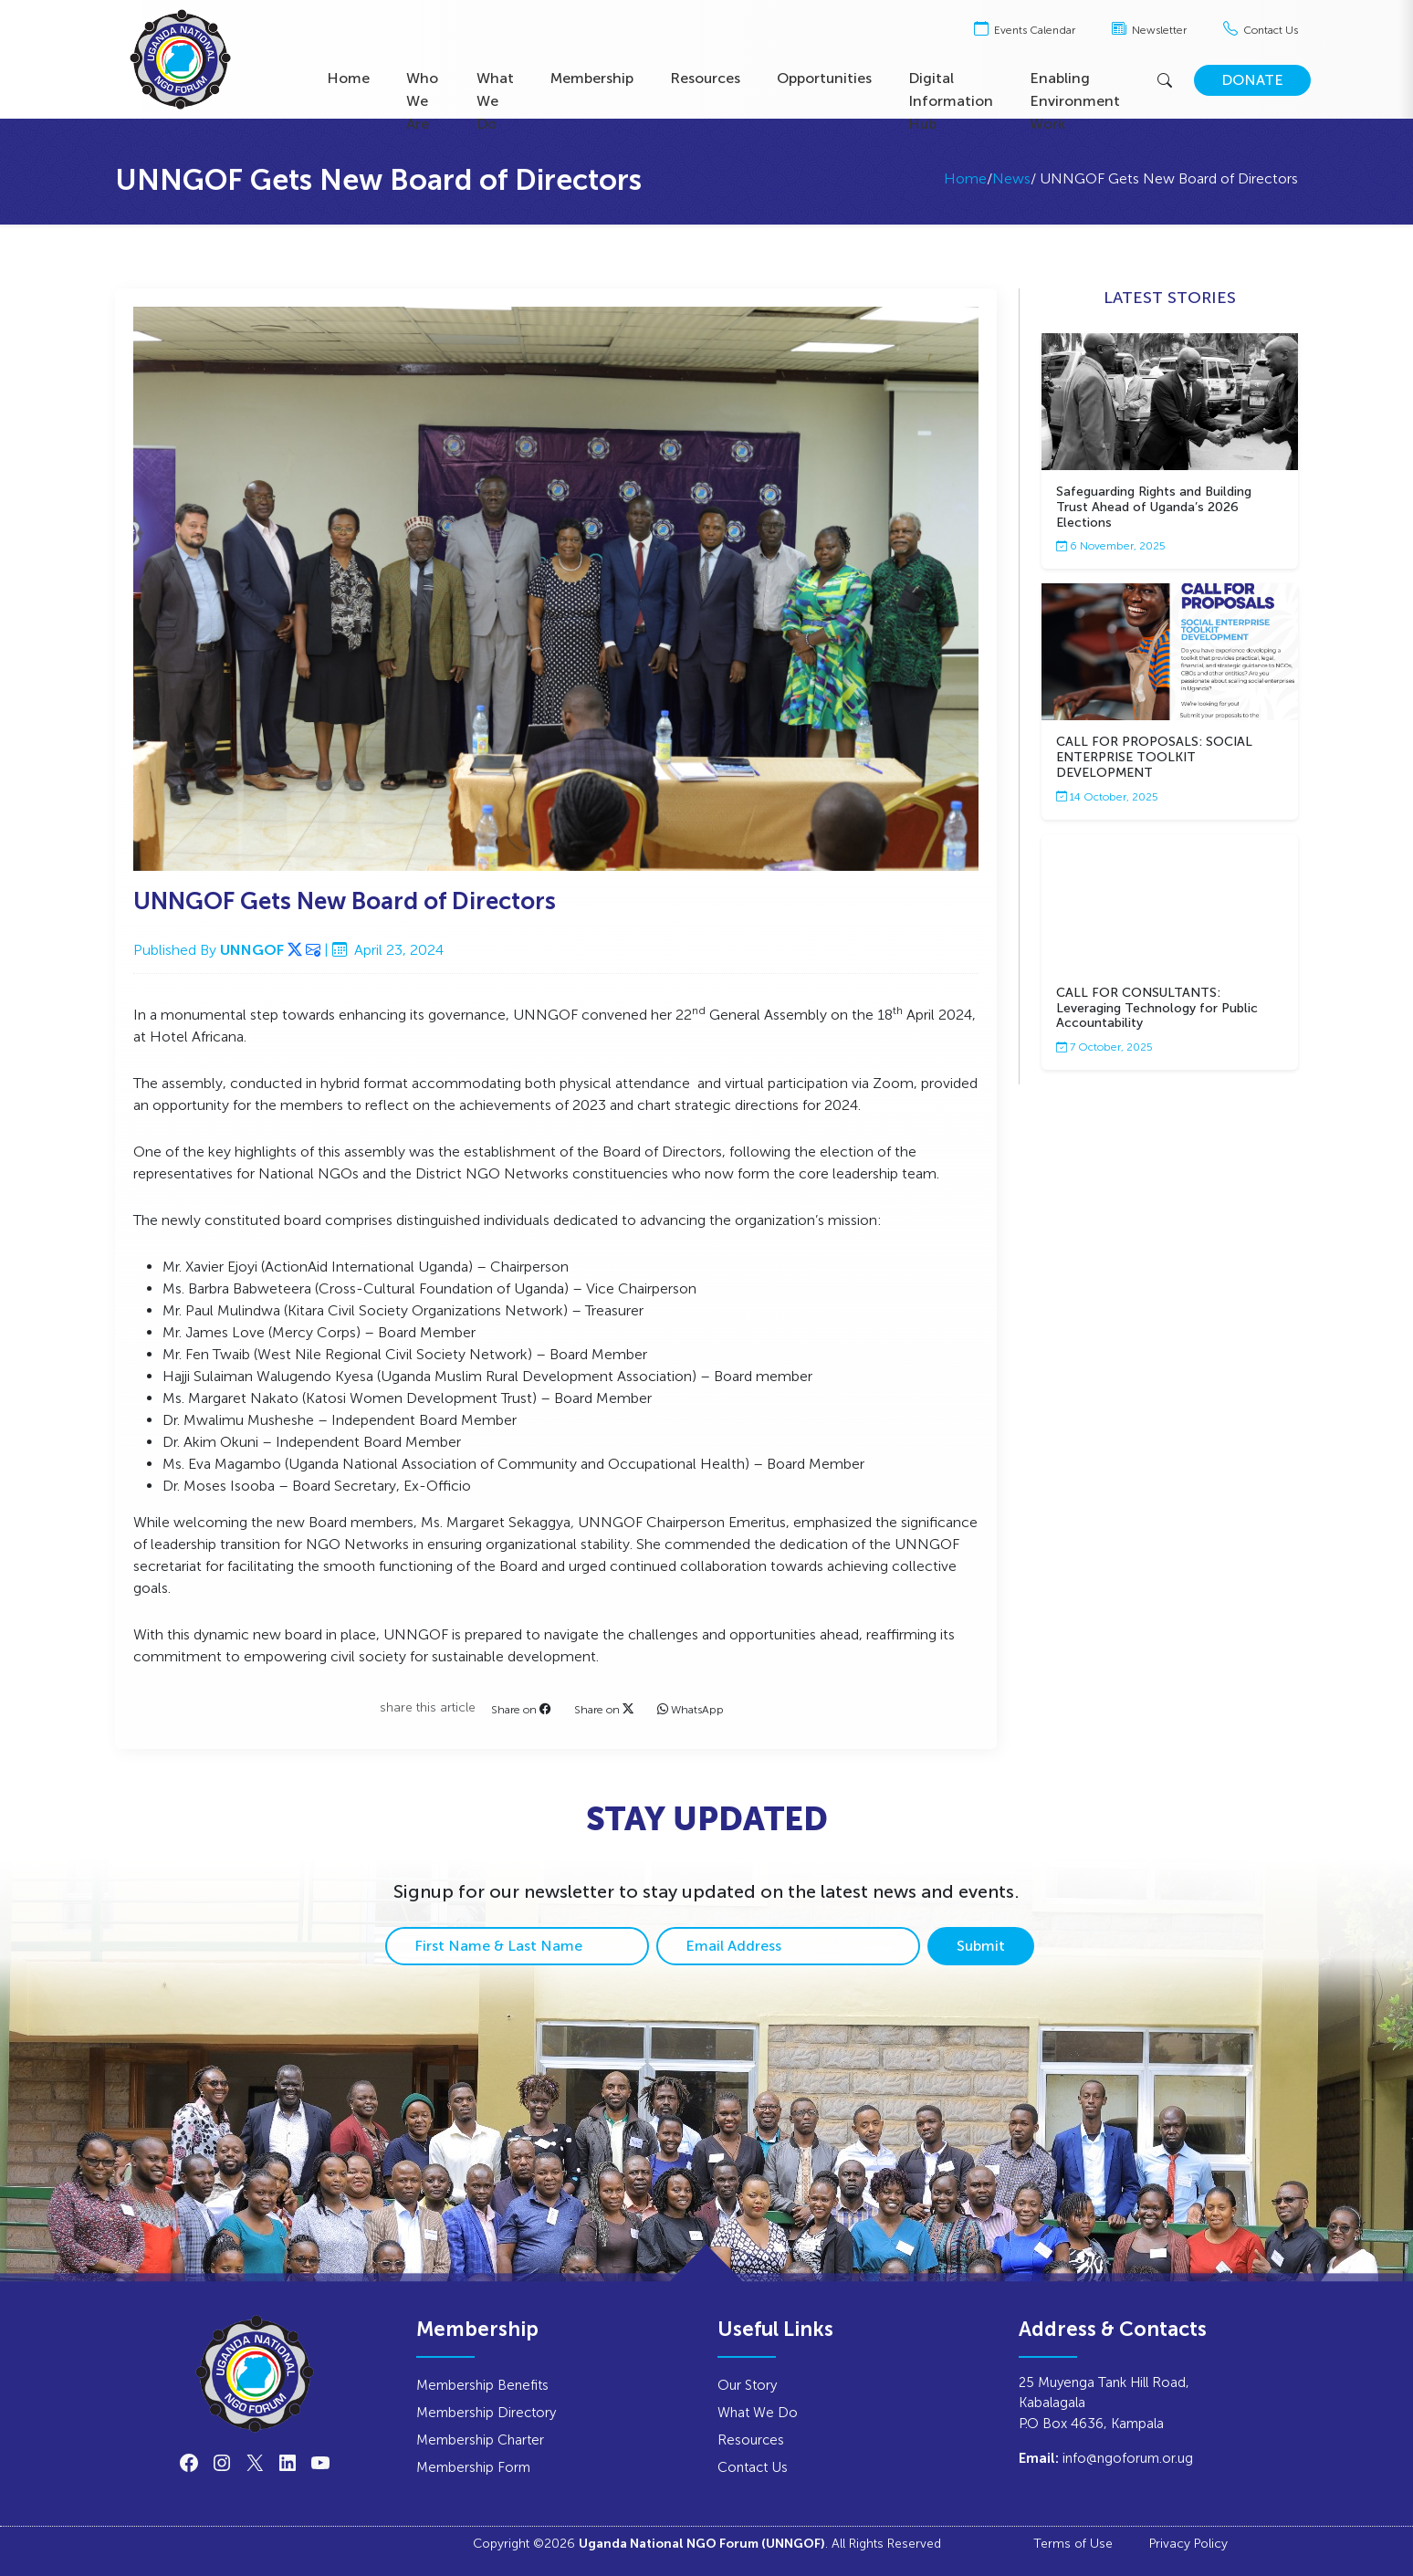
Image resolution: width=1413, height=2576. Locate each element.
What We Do (495, 100)
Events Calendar (1024, 30)
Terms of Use (1073, 2543)
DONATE (1252, 80)
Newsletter (1149, 30)
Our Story (747, 2385)
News (1011, 178)
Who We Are (422, 100)
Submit (981, 1945)
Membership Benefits (482, 2385)
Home (348, 78)
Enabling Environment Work (1075, 100)
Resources (705, 78)
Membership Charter (480, 2439)
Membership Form (473, 2467)
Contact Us (1260, 30)
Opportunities (824, 78)
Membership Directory (486, 2412)
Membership (591, 78)
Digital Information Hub (950, 100)
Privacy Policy (1188, 2543)
